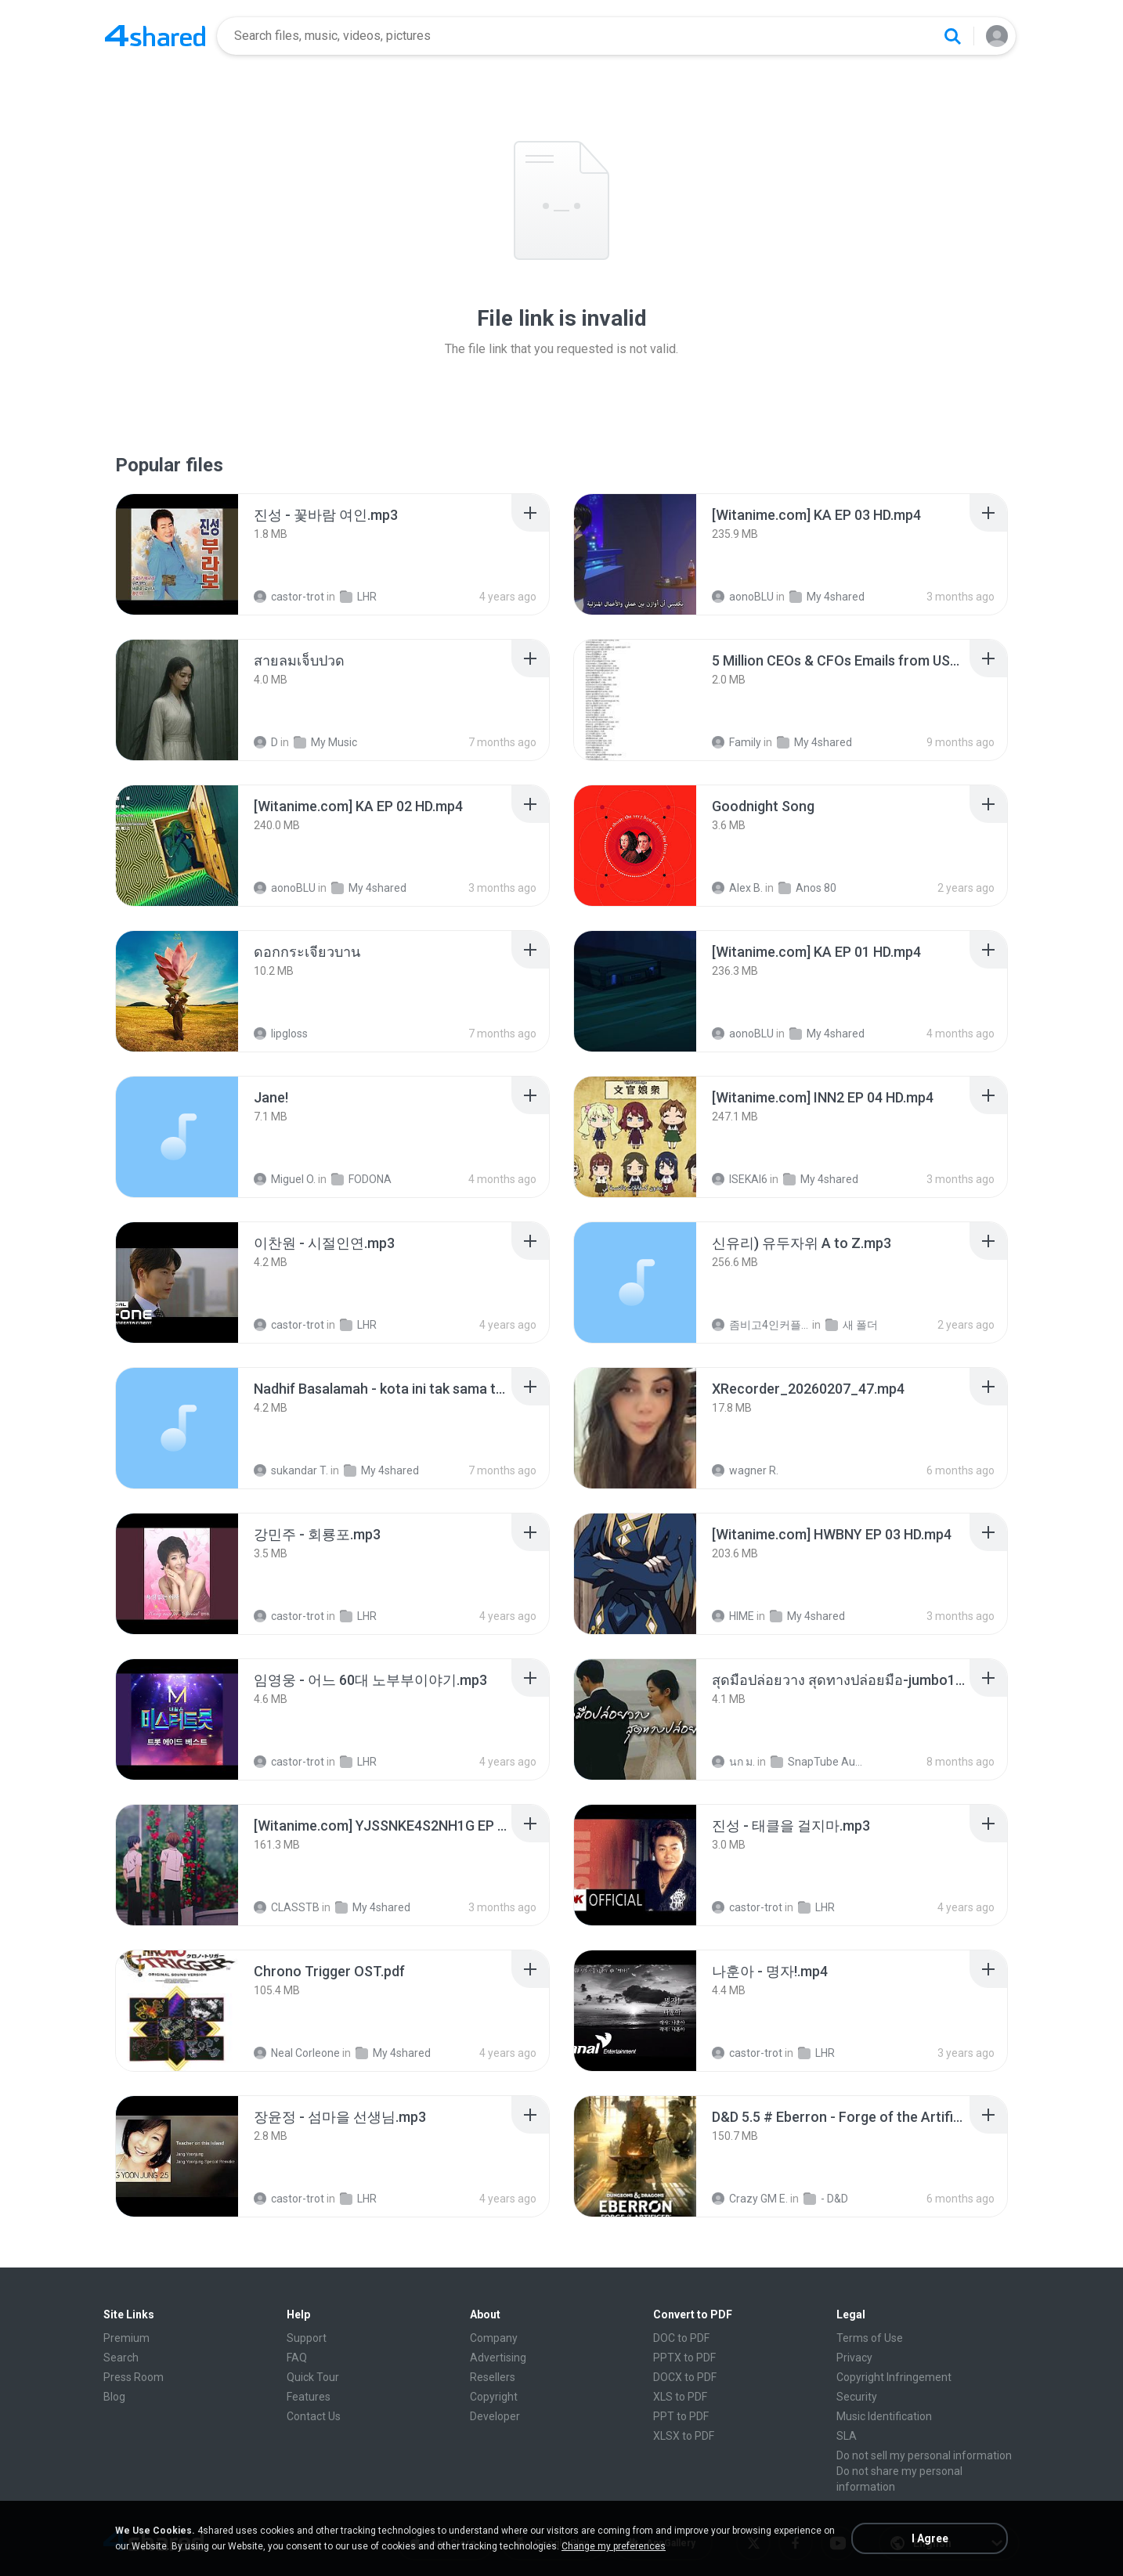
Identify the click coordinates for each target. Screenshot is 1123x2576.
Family (736, 742)
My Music (325, 742)
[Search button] (952, 36)
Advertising (498, 2357)
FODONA (361, 1179)
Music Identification (884, 2416)
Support (307, 2338)
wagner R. (745, 1470)
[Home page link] (155, 36)
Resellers (492, 2377)
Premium (126, 2338)
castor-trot (289, 596)
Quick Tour (313, 2377)
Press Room (133, 2377)
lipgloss (281, 1033)
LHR (358, 596)
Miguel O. (285, 1179)
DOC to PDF (681, 2338)
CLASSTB (287, 1907)
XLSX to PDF (683, 2436)
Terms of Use (869, 2338)
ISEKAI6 (739, 1179)
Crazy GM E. (750, 2198)
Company (494, 2338)
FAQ (297, 2357)
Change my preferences (614, 2546)
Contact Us (314, 2416)
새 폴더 (851, 1325)
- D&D (825, 2198)
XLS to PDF (680, 2396)
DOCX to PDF (685, 2377)
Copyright (494, 2396)
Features (308, 2396)
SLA (846, 2436)
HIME (733, 1616)
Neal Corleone (297, 2053)
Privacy (854, 2357)
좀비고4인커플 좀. (761, 1325)
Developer (495, 2416)
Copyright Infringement (893, 2377)
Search (121, 2357)
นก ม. (733, 1761)
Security (856, 2396)
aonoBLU (743, 596)
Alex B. (737, 888)
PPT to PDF (681, 2416)
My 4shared (827, 596)
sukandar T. (291, 1470)
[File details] (177, 554)
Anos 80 (807, 888)
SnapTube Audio (819, 1761)
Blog (114, 2396)
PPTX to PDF (684, 2357)
